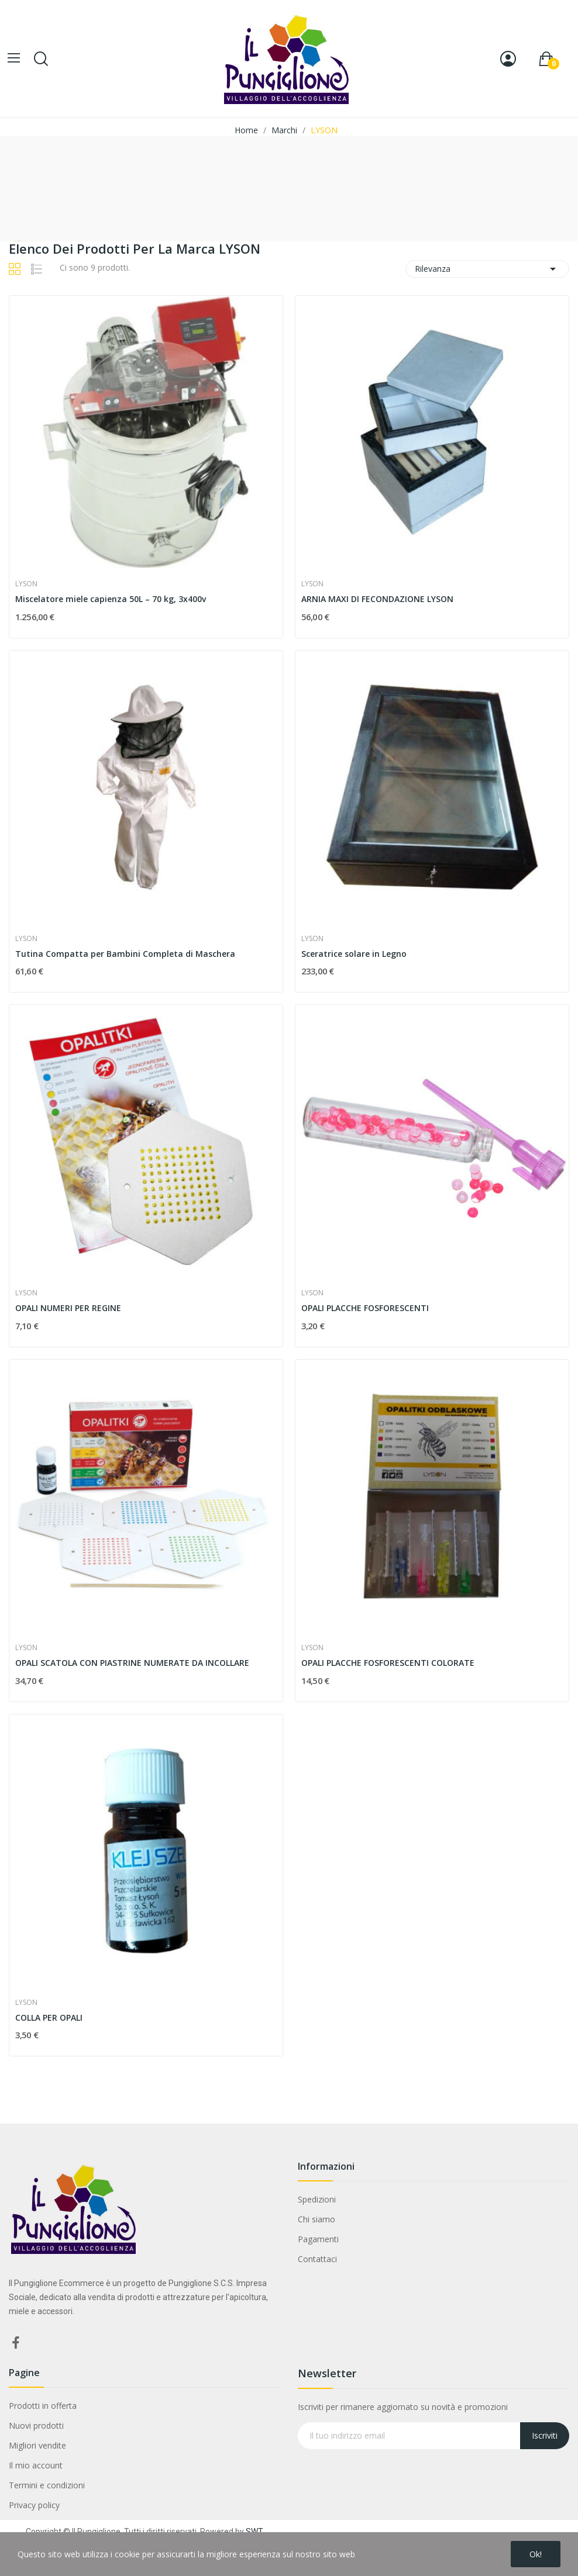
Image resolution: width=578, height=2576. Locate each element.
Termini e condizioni (47, 2485)
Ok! (535, 2554)
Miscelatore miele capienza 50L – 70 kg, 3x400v (110, 598)
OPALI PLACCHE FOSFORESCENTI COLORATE (387, 1662)
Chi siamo (316, 2219)
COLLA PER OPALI (48, 2017)
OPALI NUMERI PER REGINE (68, 1307)
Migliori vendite (37, 2445)
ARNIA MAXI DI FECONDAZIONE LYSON (377, 598)
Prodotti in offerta (43, 2405)
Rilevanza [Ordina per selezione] (487, 269)
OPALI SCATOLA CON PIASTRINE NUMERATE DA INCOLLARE (132, 1662)
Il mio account (36, 2465)
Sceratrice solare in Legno (354, 953)
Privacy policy (34, 2505)
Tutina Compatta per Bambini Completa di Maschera (125, 953)
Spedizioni (317, 2199)
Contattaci (317, 2258)
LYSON (26, 583)
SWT (254, 2531)
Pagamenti (318, 2239)
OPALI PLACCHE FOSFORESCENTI (365, 1307)
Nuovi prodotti (36, 2425)
